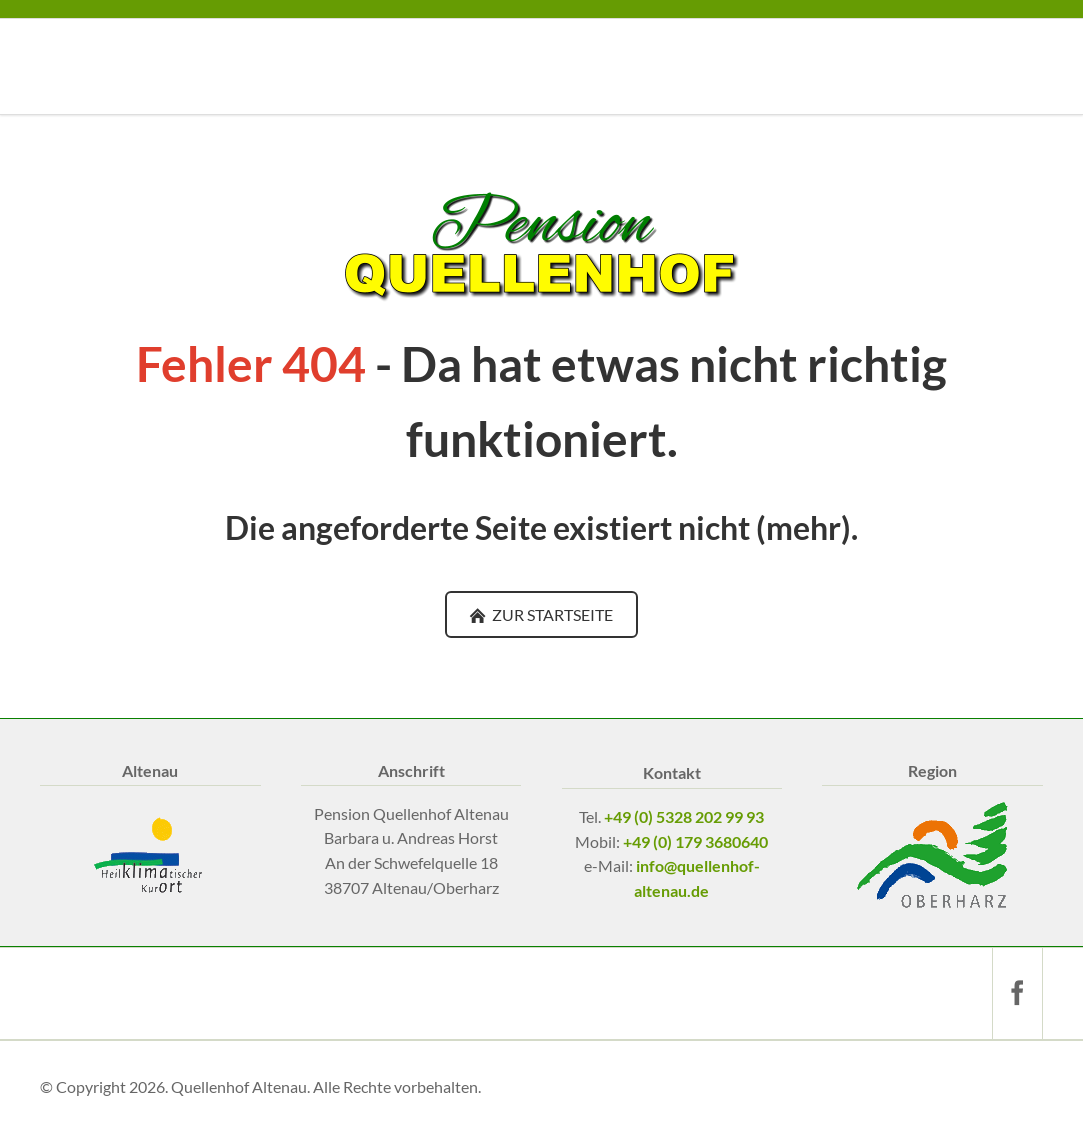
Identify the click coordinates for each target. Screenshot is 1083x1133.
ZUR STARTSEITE (551, 614)
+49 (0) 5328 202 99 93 (684, 816)
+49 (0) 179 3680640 (695, 841)
